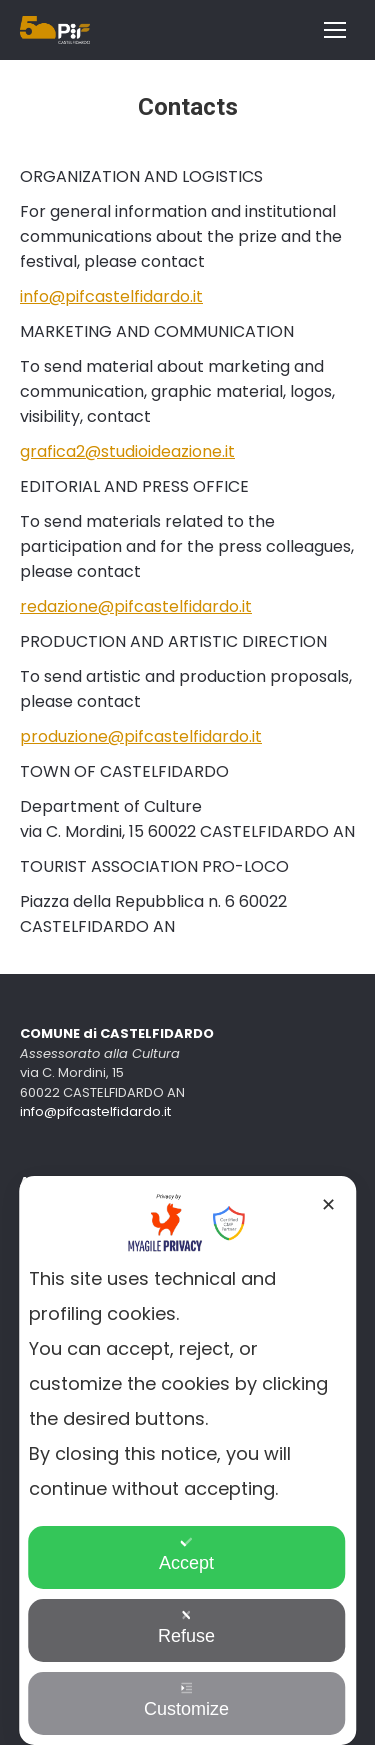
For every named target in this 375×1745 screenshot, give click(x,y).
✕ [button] (328, 1205)
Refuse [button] (186, 1627)
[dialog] (188, 1460)
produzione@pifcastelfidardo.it (141, 736)
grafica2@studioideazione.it (127, 451)
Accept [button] (186, 1554)
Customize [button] (186, 1700)
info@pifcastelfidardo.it (111, 296)
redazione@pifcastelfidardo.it (136, 606)
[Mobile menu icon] (335, 30)
